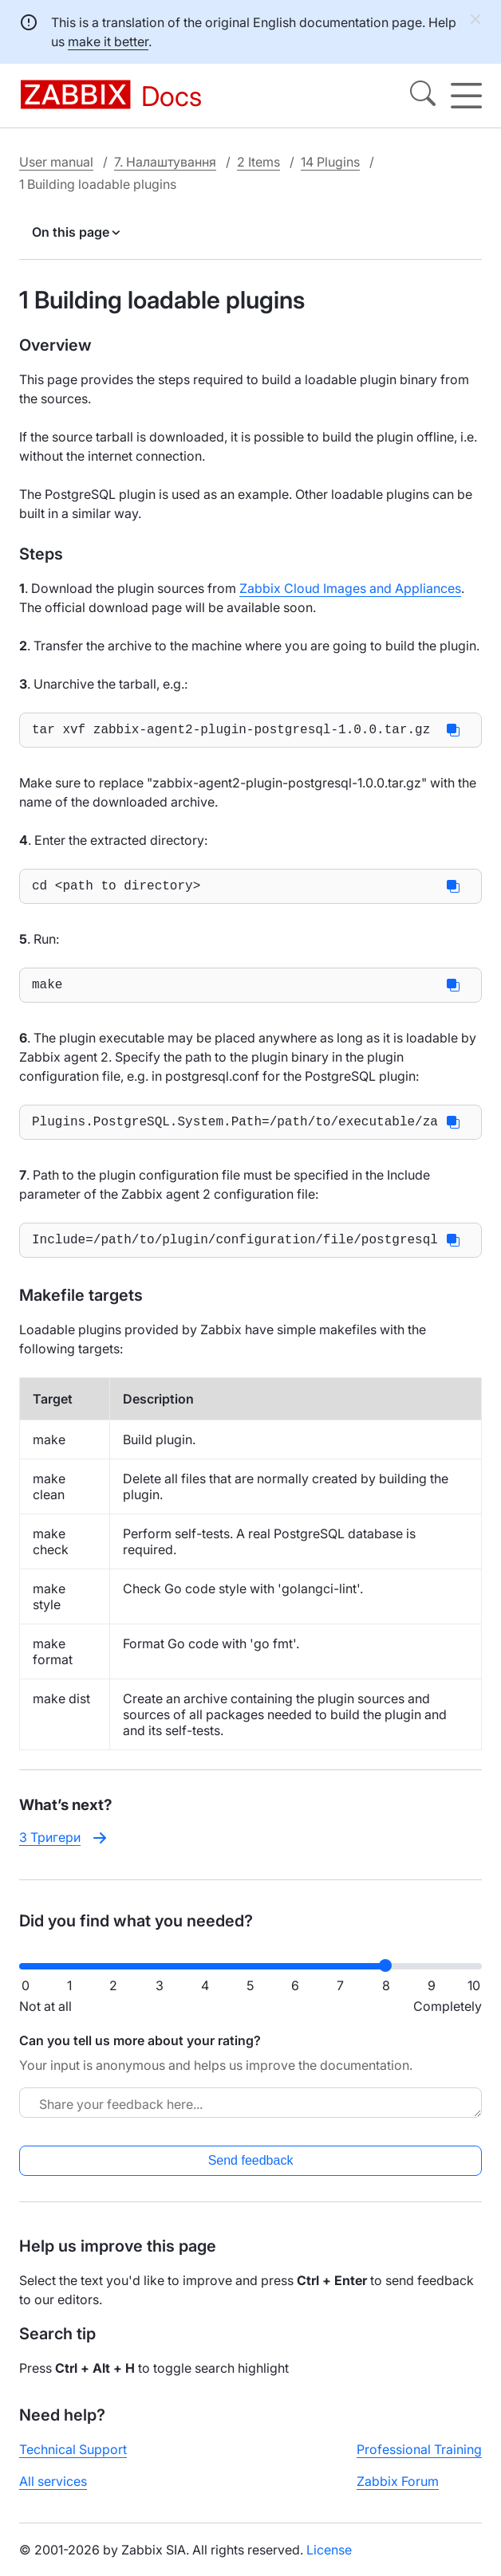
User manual (56, 162)
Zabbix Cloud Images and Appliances (350, 588)
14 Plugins (330, 162)
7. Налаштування (165, 162)
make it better (108, 41)
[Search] (423, 95)
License (329, 2562)
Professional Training (419, 2462)
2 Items (258, 162)
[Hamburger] (466, 95)
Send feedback (251, 2173)
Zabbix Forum (398, 2494)
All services (53, 2494)
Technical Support (73, 2462)
